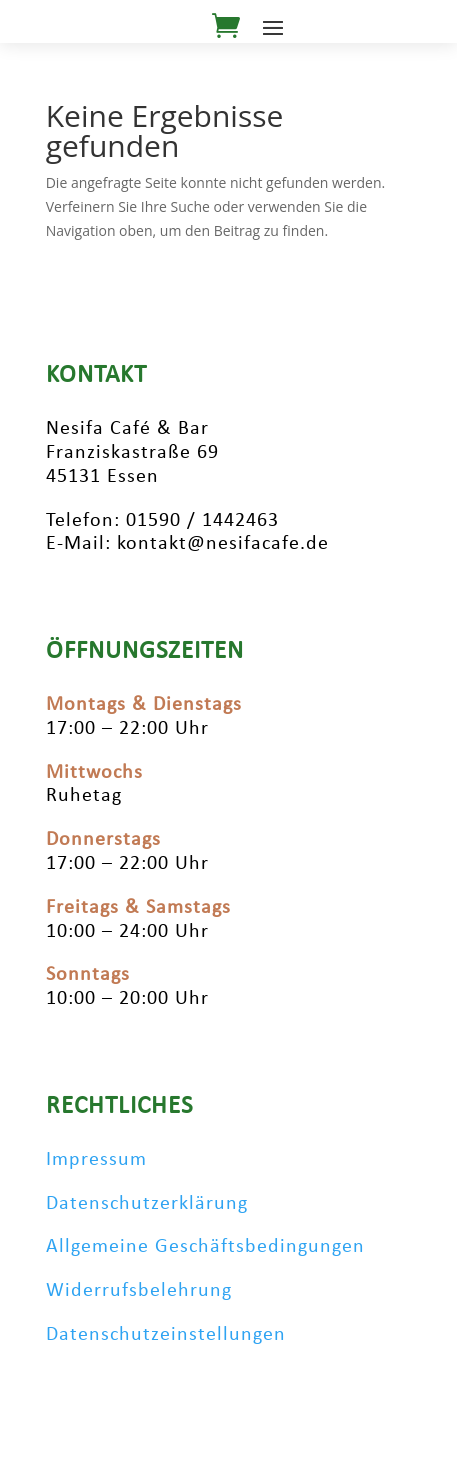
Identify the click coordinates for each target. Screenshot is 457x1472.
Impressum (96, 1160)
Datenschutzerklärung (147, 1204)
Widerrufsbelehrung (139, 1291)
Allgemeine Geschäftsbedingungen (205, 1247)
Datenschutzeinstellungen (166, 1335)
